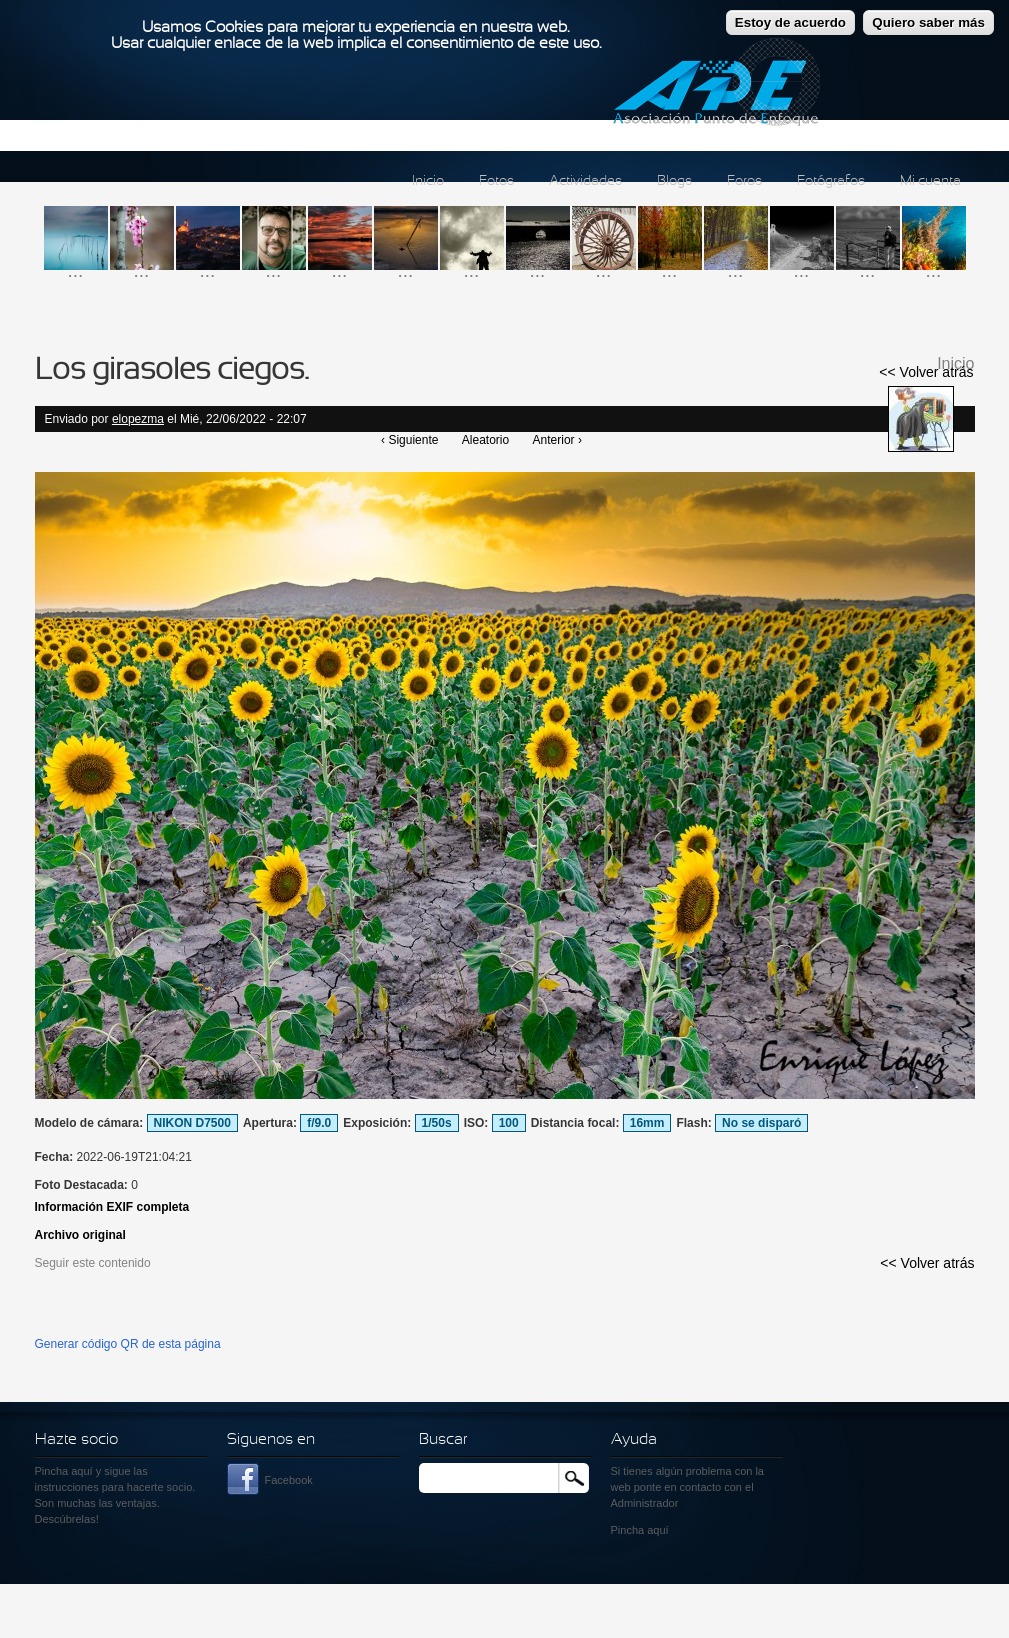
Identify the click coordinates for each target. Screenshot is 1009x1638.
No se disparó (761, 1123)
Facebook (289, 1480)
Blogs (674, 181)
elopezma (138, 419)
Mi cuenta (930, 181)
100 (509, 1123)
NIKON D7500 (192, 1123)
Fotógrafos (831, 181)
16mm (647, 1123)
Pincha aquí (64, 1471)
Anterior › (557, 440)
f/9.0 (319, 1123)
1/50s (437, 1123)
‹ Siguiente (409, 440)
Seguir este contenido (93, 1263)
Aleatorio (485, 440)
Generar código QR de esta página (128, 1344)
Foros (744, 181)
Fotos (496, 181)
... (76, 270)
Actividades (585, 181)
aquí (657, 1530)
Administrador (645, 1503)
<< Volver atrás (926, 372)
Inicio (428, 181)
